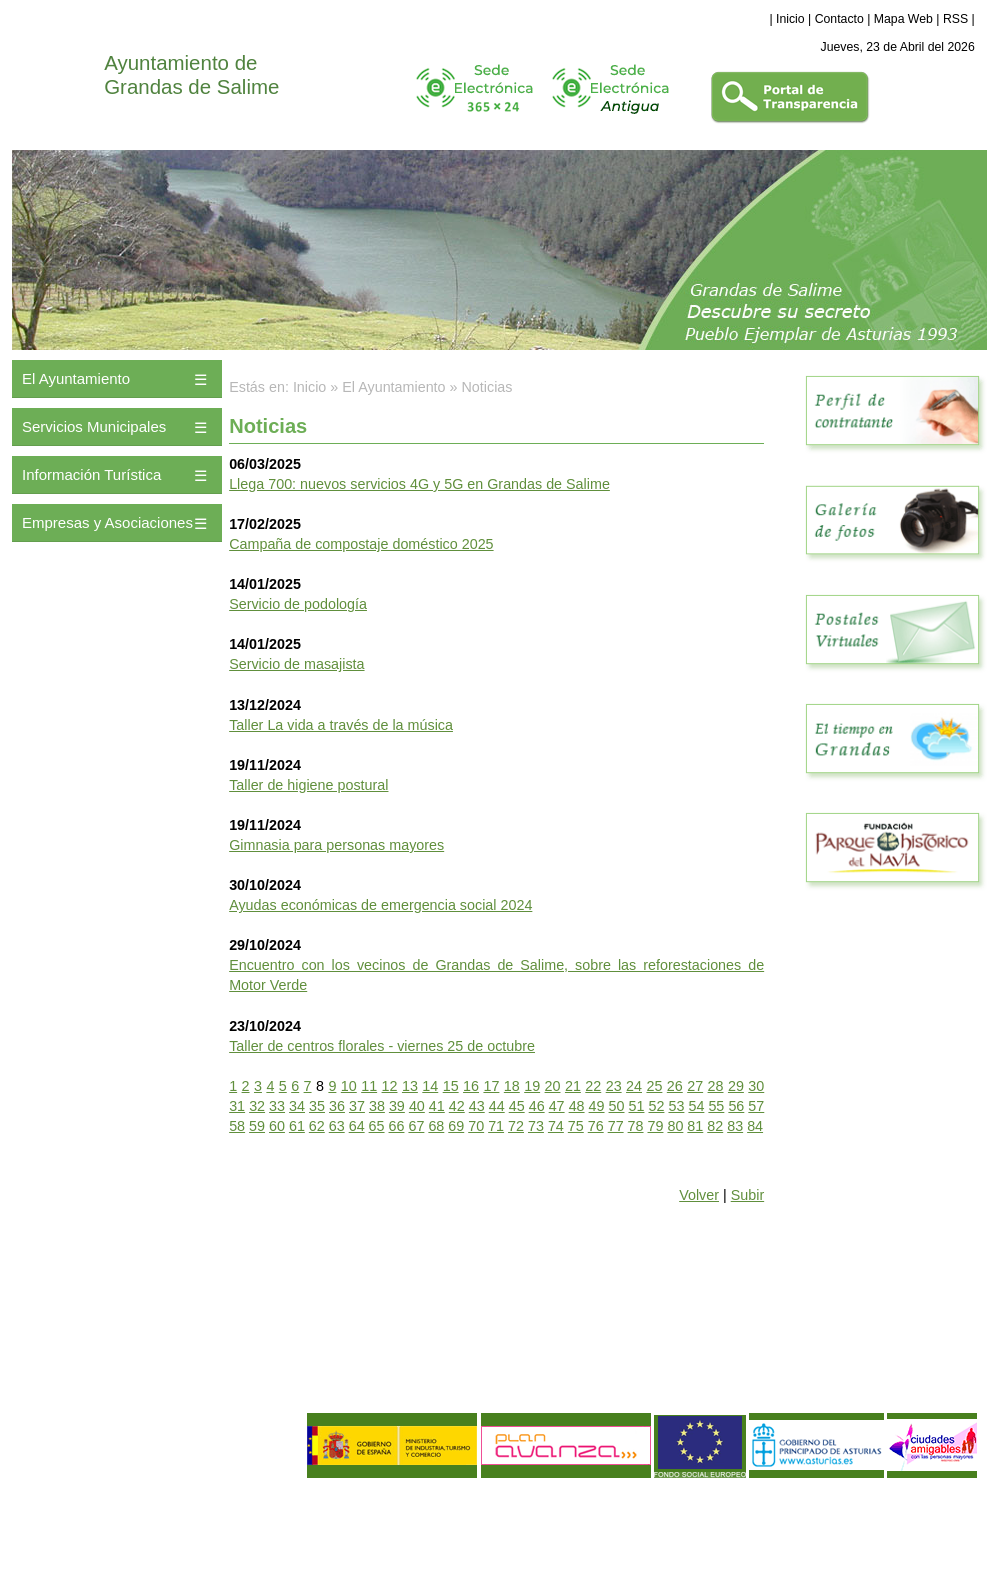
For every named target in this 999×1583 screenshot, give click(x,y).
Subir (747, 1195)
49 (597, 1106)
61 (297, 1126)
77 (616, 1126)
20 (553, 1086)
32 (257, 1106)
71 (496, 1126)
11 (369, 1086)
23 (614, 1086)
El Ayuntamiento (76, 378)
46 (537, 1106)
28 (716, 1086)
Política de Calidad (119, 1528)
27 (695, 1086)
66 (397, 1126)
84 (755, 1126)
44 (497, 1106)
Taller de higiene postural (308, 785)
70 (476, 1126)
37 (357, 1106)
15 (451, 1086)
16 (471, 1086)
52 (657, 1106)
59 (257, 1126)
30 (756, 1086)
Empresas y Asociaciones (107, 522)
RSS (955, 19)
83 (735, 1126)
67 (416, 1126)
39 (397, 1106)
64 (357, 1126)
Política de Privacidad (143, 1511)
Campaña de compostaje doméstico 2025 (361, 544)
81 (695, 1126)
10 (349, 1086)
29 (736, 1086)
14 (430, 1086)
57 (756, 1106)
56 (736, 1106)
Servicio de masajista (296, 664)
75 (576, 1126)
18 (512, 1086)
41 (437, 1106)
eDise (962, 1498)
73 (536, 1126)
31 (237, 1106)
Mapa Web (903, 19)
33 (277, 1106)
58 (237, 1126)
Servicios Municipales (94, 426)
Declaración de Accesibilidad (166, 1545)
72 (516, 1126)
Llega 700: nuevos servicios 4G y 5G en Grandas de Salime (419, 484)
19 (532, 1086)
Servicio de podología (298, 604)
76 (596, 1126)
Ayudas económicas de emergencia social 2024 (380, 905)
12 (390, 1086)
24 (634, 1086)
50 (617, 1106)
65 (377, 1126)
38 (377, 1106)
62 (317, 1126)
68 (436, 1126)
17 (491, 1086)
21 (573, 1086)
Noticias (487, 387)
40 (417, 1106)
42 (457, 1106)
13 (410, 1086)
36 (337, 1106)
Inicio (790, 19)
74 (556, 1126)
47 (557, 1106)
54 (696, 1106)
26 (675, 1086)
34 (297, 1106)
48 (577, 1106)
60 (277, 1126)
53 (676, 1106)
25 (654, 1086)
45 (517, 1106)
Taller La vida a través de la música (341, 725)
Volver (699, 1195)
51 (637, 1106)
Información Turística (91, 474)
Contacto (839, 19)
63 (337, 1126)
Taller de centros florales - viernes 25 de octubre (382, 1046)
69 (456, 1126)
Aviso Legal (51, 1511)
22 (593, 1086)
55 (716, 1106)
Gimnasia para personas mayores (336, 845)
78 (636, 1126)
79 (656, 1126)
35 (317, 1106)
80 (675, 1126)
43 (477, 1106)
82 (715, 1126)
